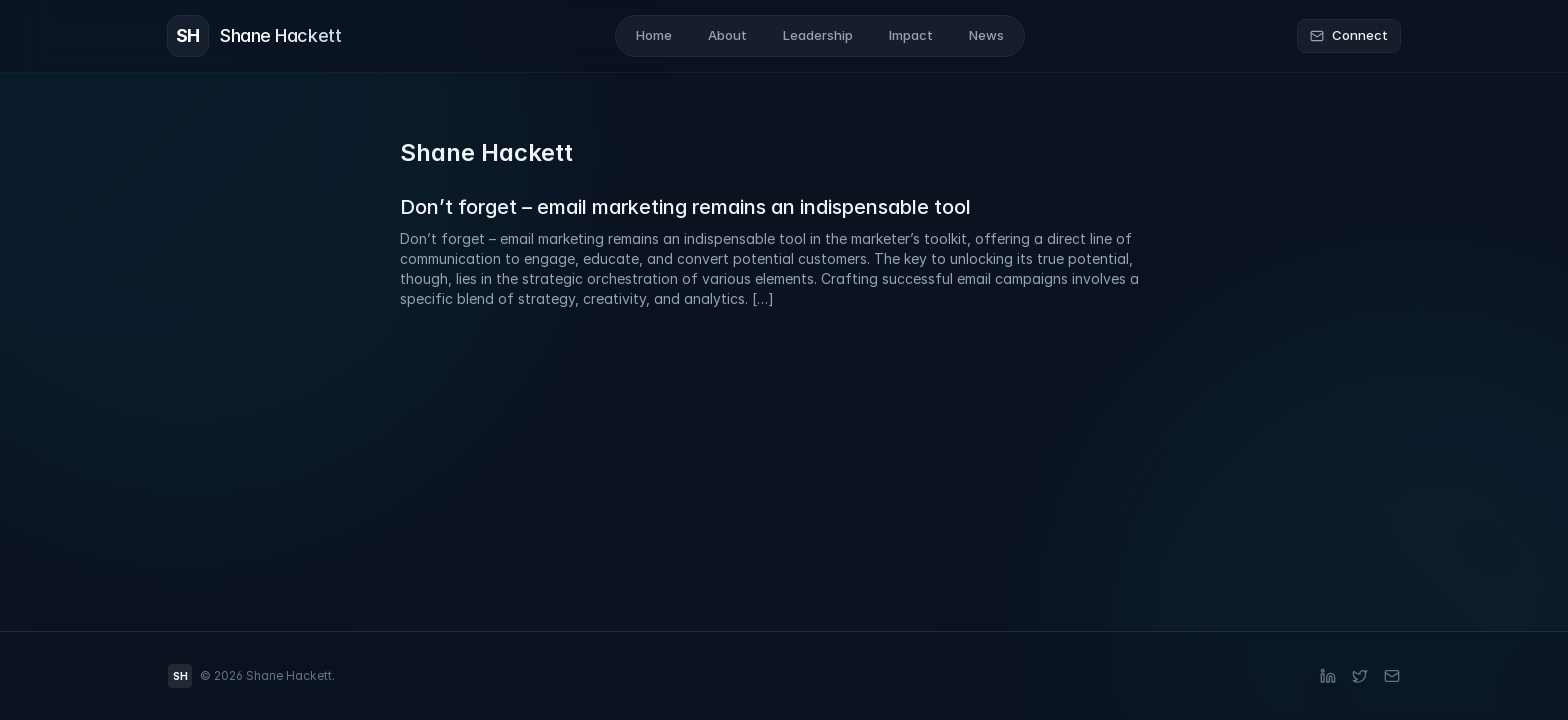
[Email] (1392, 676)
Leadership (818, 35)
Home (654, 35)
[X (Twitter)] (1360, 676)
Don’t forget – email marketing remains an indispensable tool (685, 207)
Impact (911, 35)
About (727, 35)
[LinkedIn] (1328, 676)
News (986, 35)
